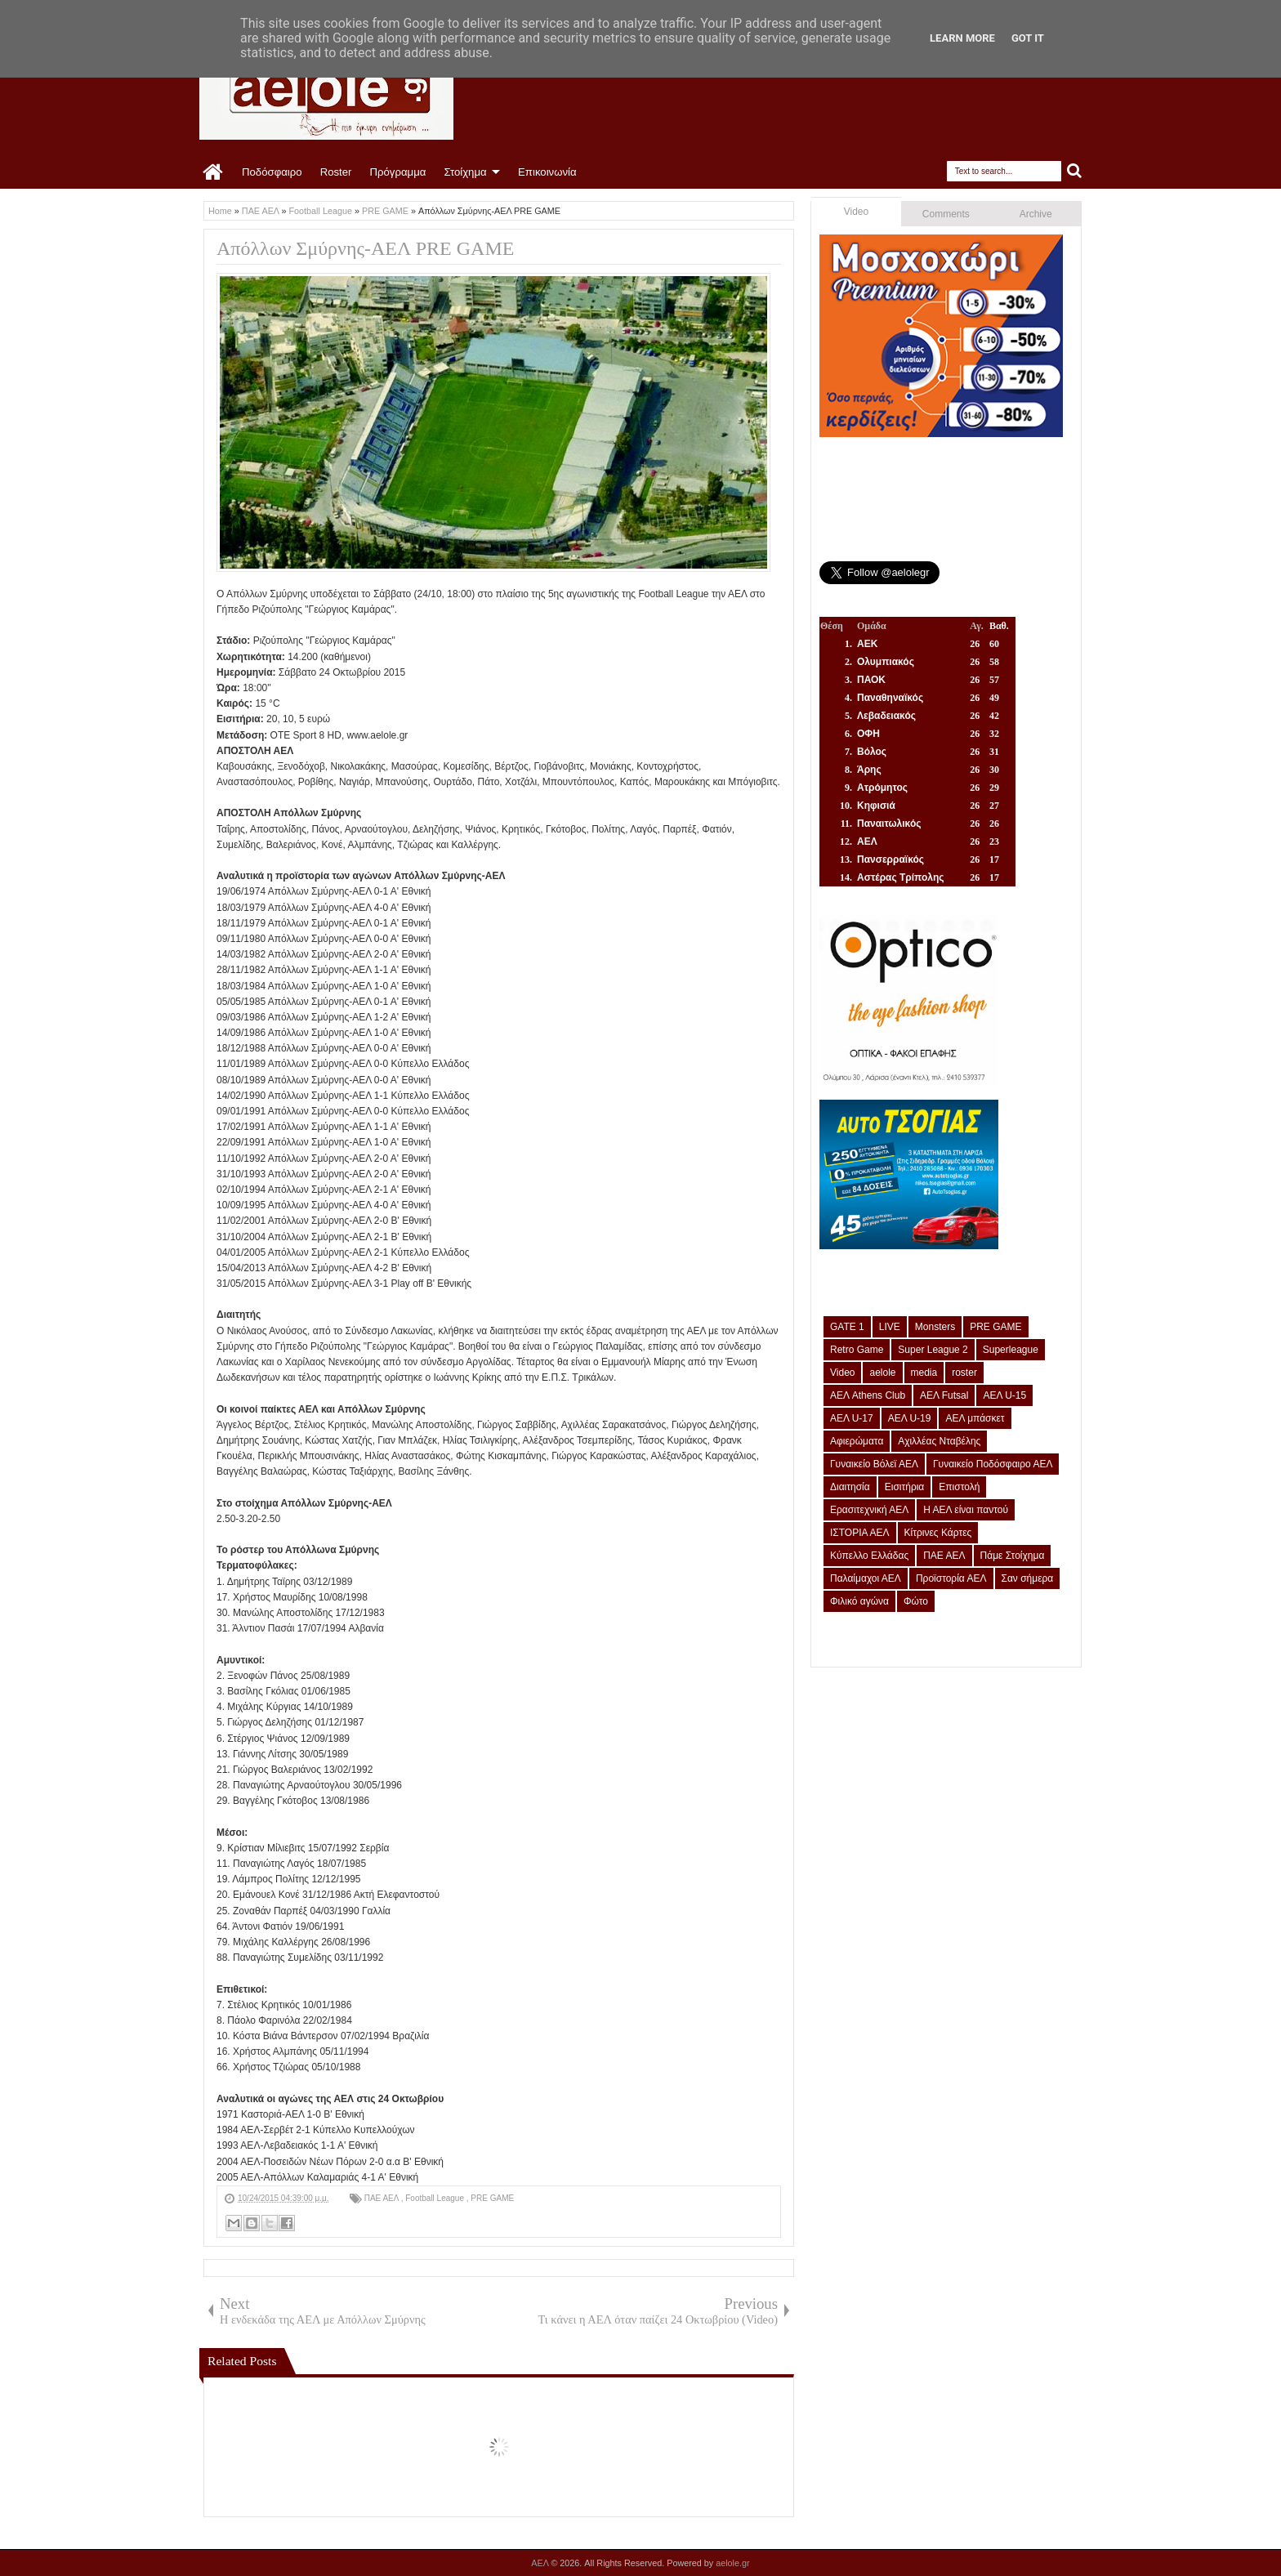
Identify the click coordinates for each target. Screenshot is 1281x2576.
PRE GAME (492, 2198)
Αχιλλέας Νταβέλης (939, 1441)
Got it (1027, 38)
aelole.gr (732, 2563)
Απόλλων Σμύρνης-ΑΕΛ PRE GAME (365, 248)
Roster (336, 172)
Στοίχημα (465, 172)
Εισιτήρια (905, 1487)
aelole (882, 1372)
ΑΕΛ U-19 (909, 1418)
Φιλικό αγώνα (859, 1601)
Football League (435, 2198)
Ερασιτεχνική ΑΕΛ (869, 1510)
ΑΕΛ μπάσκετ (974, 1418)
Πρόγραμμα (397, 172)
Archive (1036, 214)
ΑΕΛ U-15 (1004, 1395)
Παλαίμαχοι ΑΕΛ (865, 1578)
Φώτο (916, 1601)
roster (964, 1372)
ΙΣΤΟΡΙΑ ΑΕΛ (860, 1532)
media (924, 1372)
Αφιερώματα (856, 1441)
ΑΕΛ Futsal (944, 1395)
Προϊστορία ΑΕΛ (951, 1578)
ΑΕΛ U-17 (851, 1418)
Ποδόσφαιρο (272, 172)
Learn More (962, 38)
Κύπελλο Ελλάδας (869, 1555)
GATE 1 (847, 1327)
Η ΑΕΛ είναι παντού (965, 1510)
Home (213, 172)
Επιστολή (959, 1487)
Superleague (1010, 1349)
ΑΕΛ (541, 2563)
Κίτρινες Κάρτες (938, 1532)
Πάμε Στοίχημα (1012, 1555)
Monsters (935, 1327)
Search (1075, 171)
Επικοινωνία (547, 172)
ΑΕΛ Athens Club (867, 1395)
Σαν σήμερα (1028, 1578)
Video (856, 211)
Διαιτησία (850, 1487)
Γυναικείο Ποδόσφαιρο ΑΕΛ (992, 1464)
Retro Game (856, 1349)
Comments (946, 214)
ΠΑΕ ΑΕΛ (382, 2198)
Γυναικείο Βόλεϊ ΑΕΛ (874, 1464)
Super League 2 (932, 1349)
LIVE (889, 1327)
